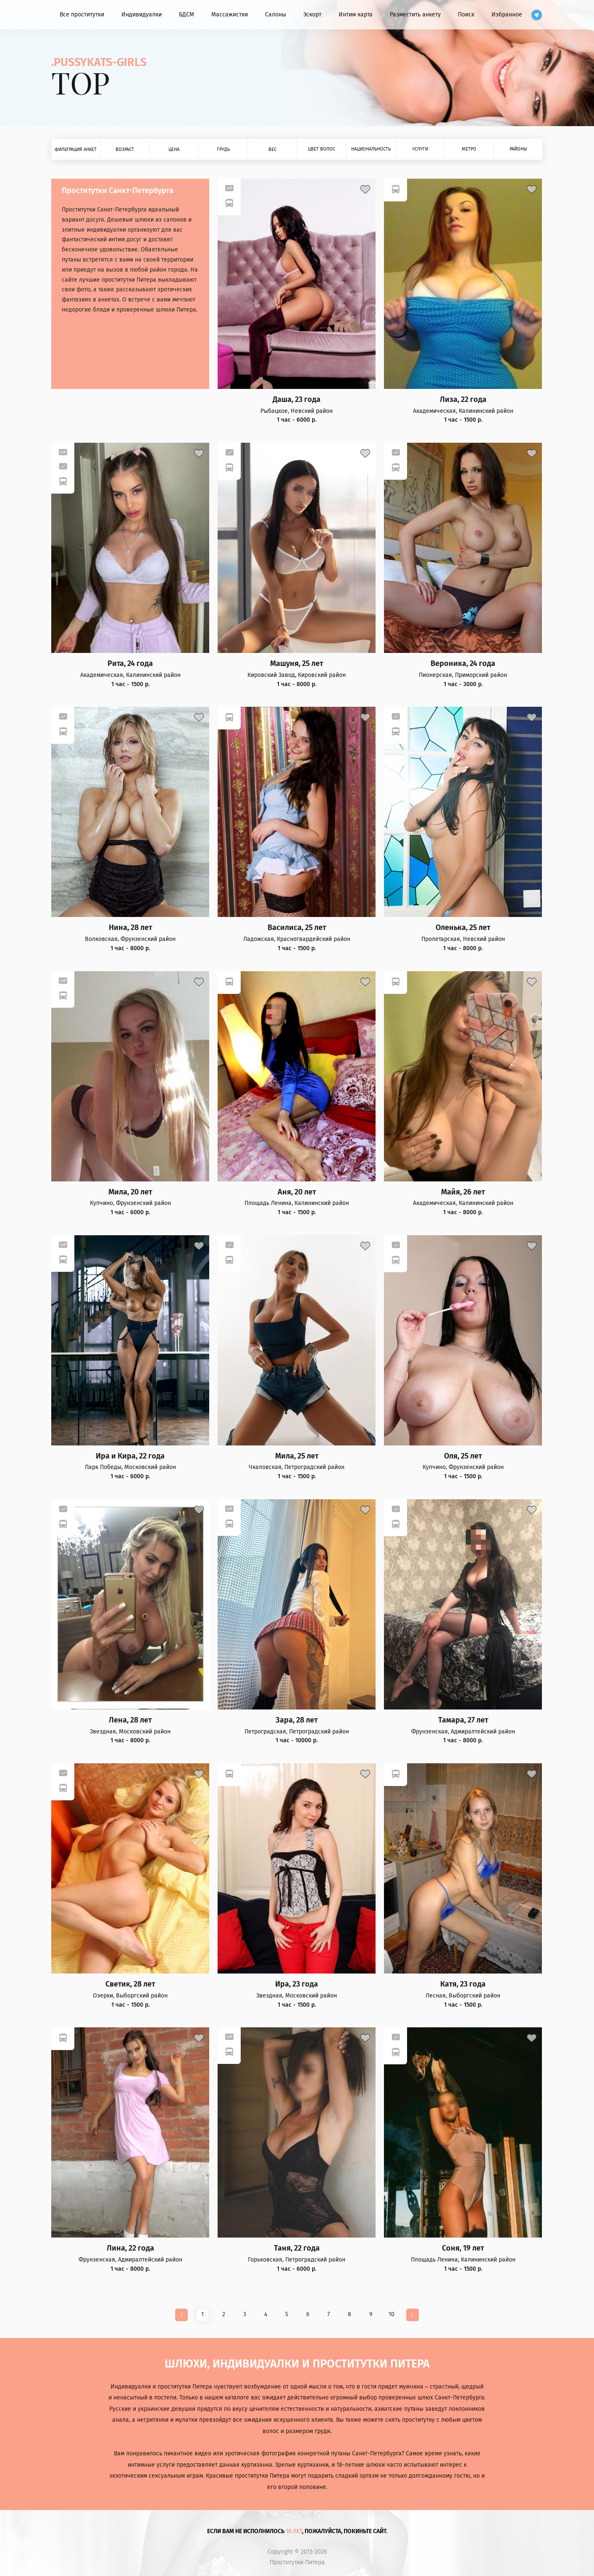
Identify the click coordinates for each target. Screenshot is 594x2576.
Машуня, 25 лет (296, 663)
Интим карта (356, 14)
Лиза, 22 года (463, 399)
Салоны (275, 14)
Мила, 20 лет (130, 1192)
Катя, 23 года (463, 1984)
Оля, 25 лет (463, 1456)
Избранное (506, 14)
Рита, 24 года (130, 663)
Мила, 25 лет (296, 1456)
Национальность (371, 149)
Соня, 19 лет (463, 2248)
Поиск (466, 14)
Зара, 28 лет (297, 1720)
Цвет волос (321, 149)
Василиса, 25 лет (297, 927)
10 (391, 2314)
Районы (518, 149)
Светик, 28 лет (130, 1984)
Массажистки (229, 14)
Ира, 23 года (296, 1984)
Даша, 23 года (297, 399)
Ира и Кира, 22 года (130, 1456)
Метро (469, 149)
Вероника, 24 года (463, 663)
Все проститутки (82, 14)
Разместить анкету (415, 14)
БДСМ (186, 14)
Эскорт (312, 14)
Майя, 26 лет (463, 1192)
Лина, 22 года (130, 2248)
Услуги (420, 149)
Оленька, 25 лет (463, 927)
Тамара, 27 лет (463, 1720)
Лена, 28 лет (130, 1720)
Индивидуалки (141, 14)
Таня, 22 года (297, 2248)
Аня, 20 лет (297, 1192)
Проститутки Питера (297, 2562)
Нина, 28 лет (130, 927)
